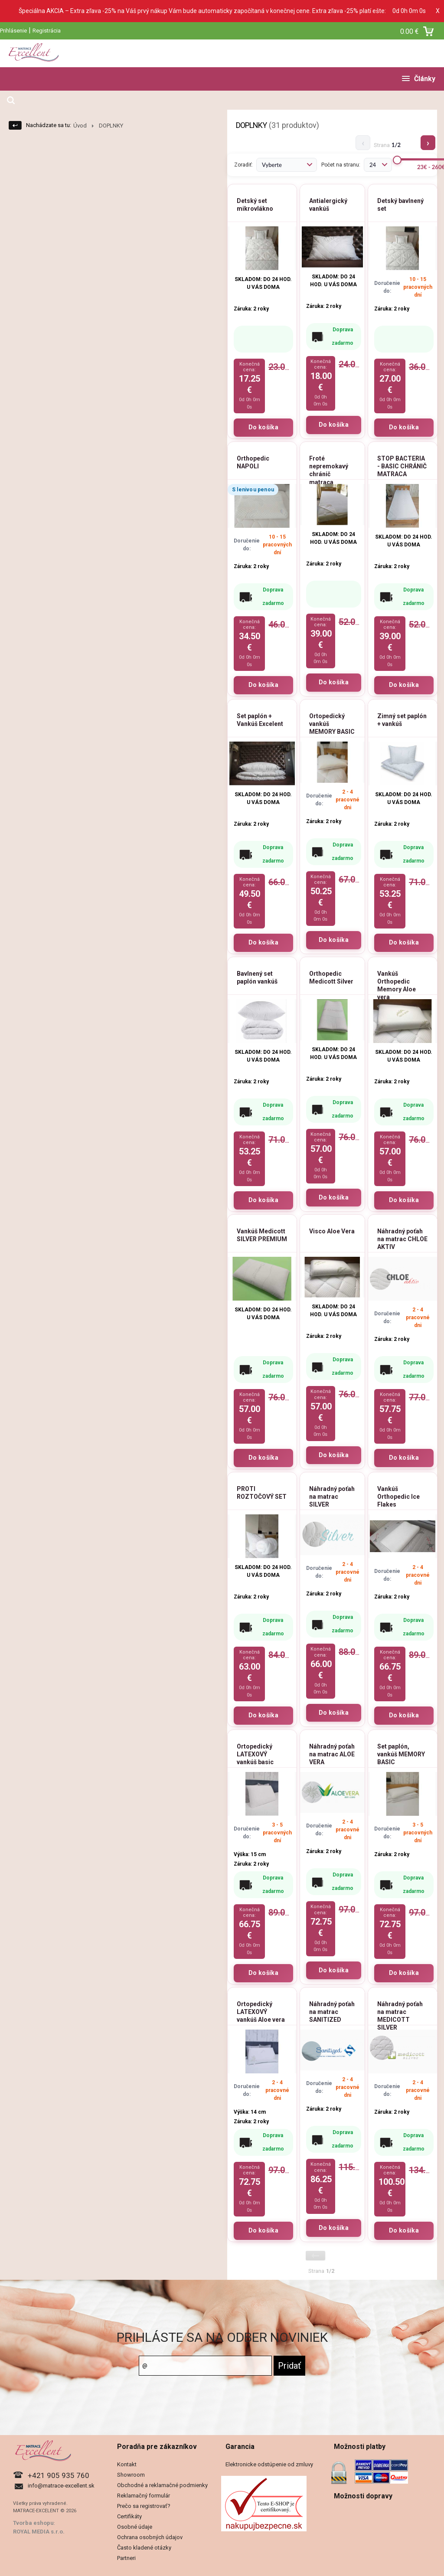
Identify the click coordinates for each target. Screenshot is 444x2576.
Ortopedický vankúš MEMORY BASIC (332, 724)
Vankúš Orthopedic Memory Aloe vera (396, 985)
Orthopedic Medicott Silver (331, 977)
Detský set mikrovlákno (255, 204)
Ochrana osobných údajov (150, 2537)
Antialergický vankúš (328, 204)
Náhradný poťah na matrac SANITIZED (332, 2012)
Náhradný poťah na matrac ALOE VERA (332, 1754)
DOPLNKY (111, 125)
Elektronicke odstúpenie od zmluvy (269, 2464)
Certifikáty (129, 2516)
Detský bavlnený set (400, 204)
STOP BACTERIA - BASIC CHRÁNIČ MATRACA (402, 466)
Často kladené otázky (144, 2547)
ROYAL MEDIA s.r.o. (39, 2531)
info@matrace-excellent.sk (61, 2485)
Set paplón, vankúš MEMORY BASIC (401, 1754)
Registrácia (47, 30)
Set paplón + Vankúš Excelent (260, 720)
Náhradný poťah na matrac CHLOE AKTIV (402, 1239)
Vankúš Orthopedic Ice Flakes (398, 1496)
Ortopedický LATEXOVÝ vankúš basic (255, 1754)
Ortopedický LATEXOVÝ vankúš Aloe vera (261, 2012)
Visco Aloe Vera (332, 1231)
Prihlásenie (13, 30)
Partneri (126, 2558)
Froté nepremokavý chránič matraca (328, 470)
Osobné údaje (134, 2527)
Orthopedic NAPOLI (253, 462)
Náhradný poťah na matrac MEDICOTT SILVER (400, 2016)
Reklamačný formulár (143, 2495)
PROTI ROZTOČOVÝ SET (262, 1492)
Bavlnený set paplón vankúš (257, 977)
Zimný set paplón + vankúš (402, 720)
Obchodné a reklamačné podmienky (162, 2485)
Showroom (131, 2474)
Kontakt (127, 2464)
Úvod (80, 125)
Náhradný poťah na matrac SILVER (332, 1496)
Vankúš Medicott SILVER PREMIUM (262, 1235)
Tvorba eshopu (33, 2523)
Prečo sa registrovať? (143, 2506)
